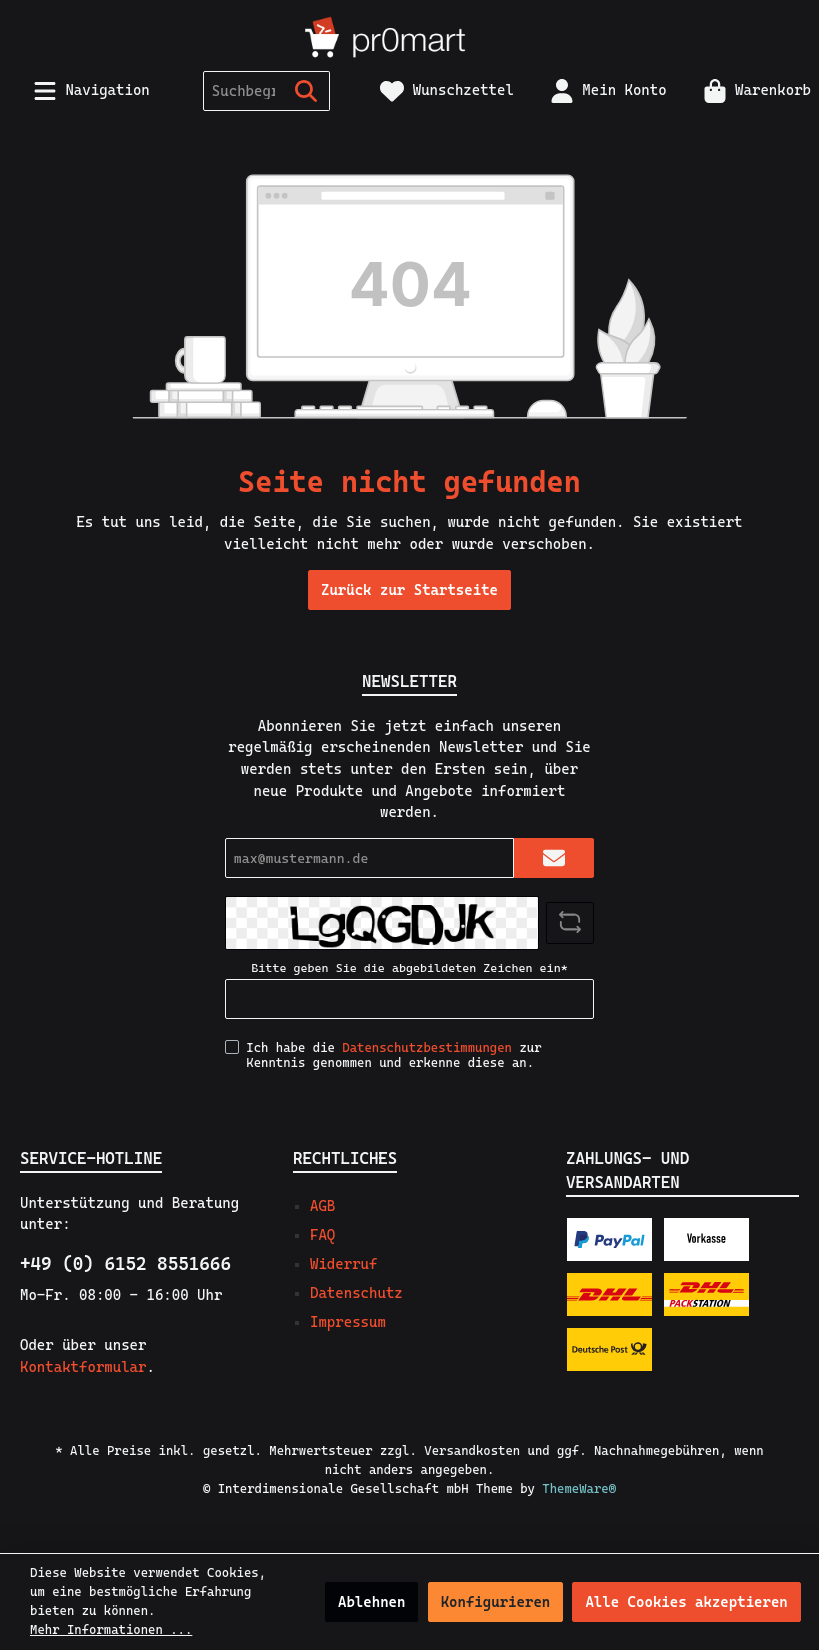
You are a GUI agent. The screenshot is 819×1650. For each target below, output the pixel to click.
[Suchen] (306, 91)
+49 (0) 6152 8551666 (125, 1263)
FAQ (322, 1235)
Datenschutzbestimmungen (427, 1047)
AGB (322, 1206)
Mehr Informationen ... (111, 1629)
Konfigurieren (496, 1602)
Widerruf (343, 1264)
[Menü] (91, 90)
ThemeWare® (579, 1488)
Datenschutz (356, 1293)
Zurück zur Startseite (409, 590)
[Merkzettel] (447, 90)
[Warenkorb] (751, 90)
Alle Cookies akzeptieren (686, 1602)
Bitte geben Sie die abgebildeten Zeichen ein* (409, 968)
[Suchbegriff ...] (244, 91)
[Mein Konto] (608, 90)
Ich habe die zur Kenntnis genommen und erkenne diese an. (393, 1055)
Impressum (348, 1322)
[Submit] (554, 858)
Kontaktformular (83, 1367)
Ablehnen (371, 1602)
